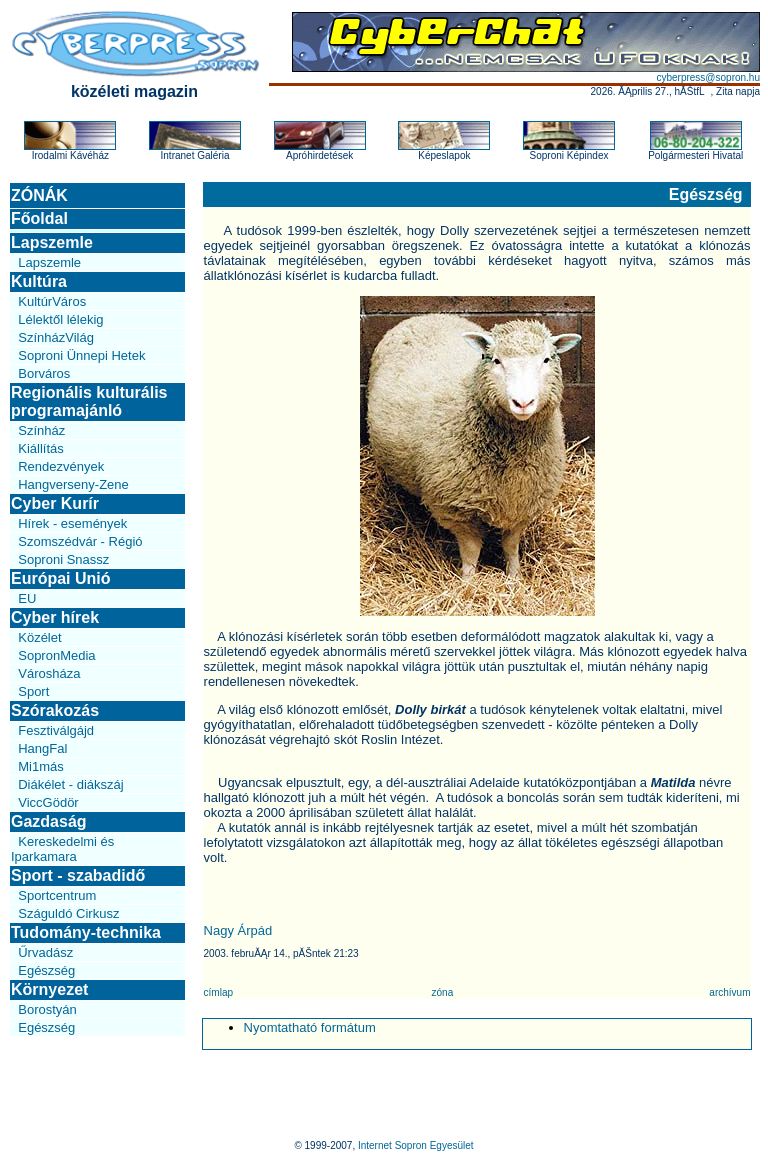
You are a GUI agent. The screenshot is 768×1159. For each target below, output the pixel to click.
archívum (729, 992)
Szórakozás (55, 710)
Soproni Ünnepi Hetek (81, 355)
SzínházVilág (56, 337)
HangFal (42, 748)
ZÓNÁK (39, 195)
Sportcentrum (57, 895)
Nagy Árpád (238, 930)
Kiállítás (41, 448)
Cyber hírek (55, 617)
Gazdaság (49, 821)
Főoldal (39, 218)
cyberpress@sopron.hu (708, 77)
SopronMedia (56, 655)
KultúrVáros (52, 301)
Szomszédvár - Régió (80, 541)
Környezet (49, 989)
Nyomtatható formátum (310, 1027)
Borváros (44, 373)
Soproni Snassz (63, 559)
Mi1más (41, 766)
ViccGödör (48, 802)
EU (27, 598)
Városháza (49, 673)
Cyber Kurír (55, 503)
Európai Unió (61, 578)
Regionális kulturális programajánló (89, 401)
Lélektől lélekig (60, 319)
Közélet (39, 637)
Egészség (46, 970)
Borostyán (47, 1009)
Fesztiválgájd (56, 730)
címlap (218, 992)
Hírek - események (72, 523)
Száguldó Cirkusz (68, 913)
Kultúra (39, 281)
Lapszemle (52, 242)
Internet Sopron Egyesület (416, 1145)
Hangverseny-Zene (73, 484)
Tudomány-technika (86, 932)
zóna (443, 992)
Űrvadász (45, 952)
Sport (33, 691)
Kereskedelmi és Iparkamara (62, 849)
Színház (41, 430)
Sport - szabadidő (78, 875)
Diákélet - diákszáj (71, 784)
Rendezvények (61, 466)
